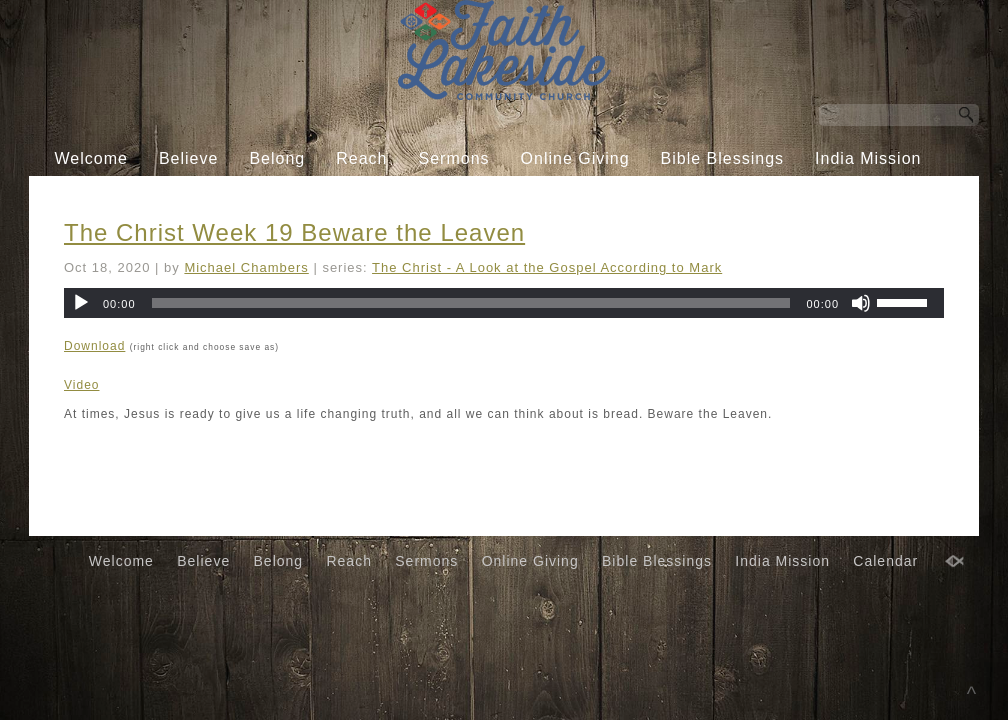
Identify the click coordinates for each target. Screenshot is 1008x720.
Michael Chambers (246, 267)
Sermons (454, 158)
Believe (188, 158)
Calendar (488, 196)
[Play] (81, 303)
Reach (361, 158)
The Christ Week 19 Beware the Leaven (294, 232)
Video (81, 385)
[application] (504, 303)
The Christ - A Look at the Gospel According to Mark (547, 267)
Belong (277, 158)
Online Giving (575, 158)
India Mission (868, 158)
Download (94, 346)
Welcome (91, 158)
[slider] (471, 303)
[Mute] (861, 303)
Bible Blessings (723, 158)
